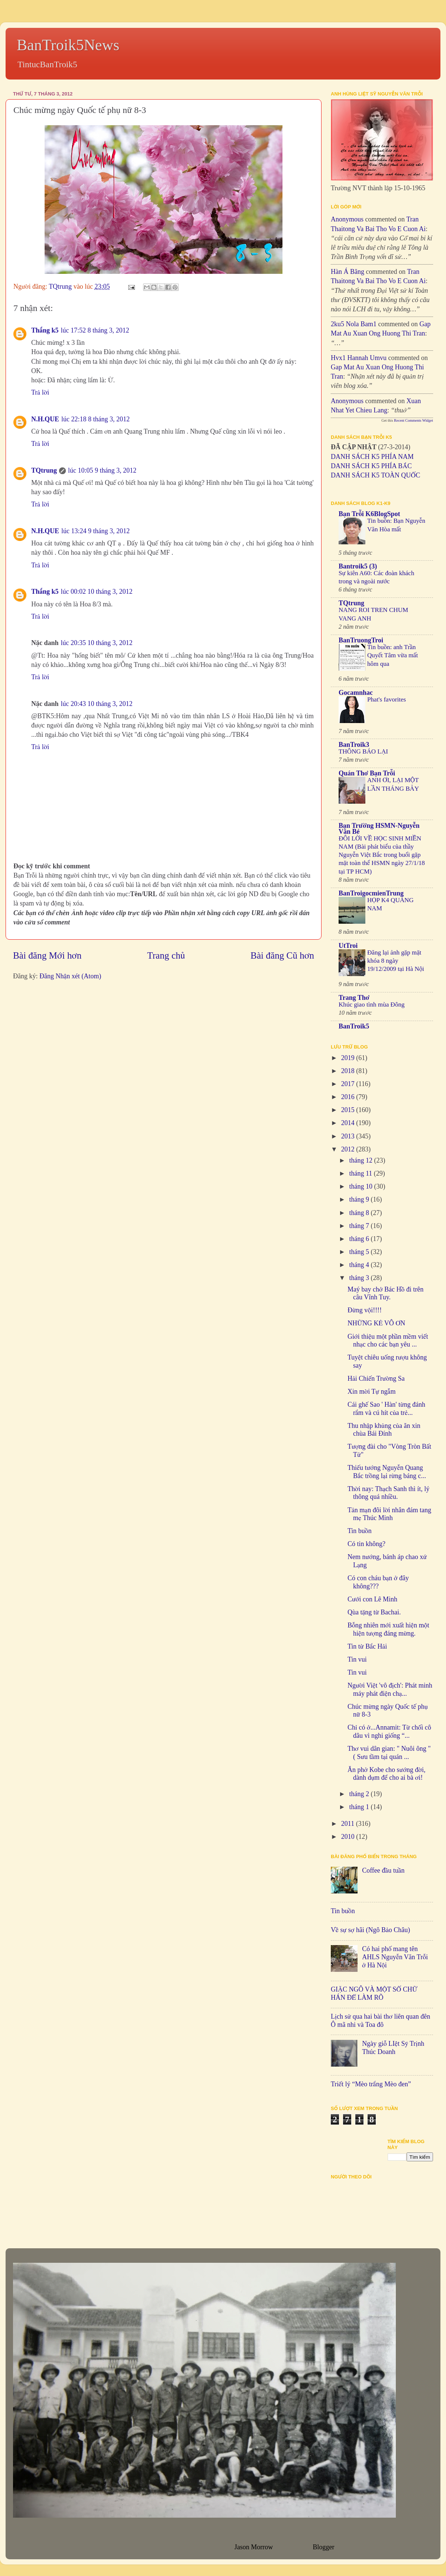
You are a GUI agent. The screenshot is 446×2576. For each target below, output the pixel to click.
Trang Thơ (354, 997)
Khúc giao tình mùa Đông (372, 1004)
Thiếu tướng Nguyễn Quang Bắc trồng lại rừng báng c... (387, 1472)
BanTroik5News (68, 45)
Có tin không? (366, 1544)
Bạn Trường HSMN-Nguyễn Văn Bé (379, 828)
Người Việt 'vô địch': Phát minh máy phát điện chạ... (390, 1689)
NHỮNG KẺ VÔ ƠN (376, 1323)
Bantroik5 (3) (358, 566)
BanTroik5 (354, 1026)
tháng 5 (360, 1251)
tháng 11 (361, 1173)
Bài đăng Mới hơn (47, 955)
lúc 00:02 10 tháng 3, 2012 (97, 591)
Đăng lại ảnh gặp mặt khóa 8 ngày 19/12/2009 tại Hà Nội (395, 960)
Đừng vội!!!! (365, 1310)
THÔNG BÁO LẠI (363, 751)
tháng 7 (360, 1225)
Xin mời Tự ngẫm (371, 1391)
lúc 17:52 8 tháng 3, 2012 (95, 330)
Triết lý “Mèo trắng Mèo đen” (371, 2084)
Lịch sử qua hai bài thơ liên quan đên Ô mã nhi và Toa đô (380, 2020)
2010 (348, 1836)
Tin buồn (360, 1531)
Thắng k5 (45, 330)
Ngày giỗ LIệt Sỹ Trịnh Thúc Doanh (393, 2047)
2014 (348, 1123)
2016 (348, 1097)
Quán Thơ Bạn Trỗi (367, 773)
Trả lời (40, 392)
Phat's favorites (386, 699)
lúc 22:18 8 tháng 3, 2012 (95, 419)
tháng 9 (360, 1199)
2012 (348, 1149)
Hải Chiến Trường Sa (376, 1378)
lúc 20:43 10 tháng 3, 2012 (97, 703)
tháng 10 (361, 1186)
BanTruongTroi (361, 640)
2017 (348, 1084)
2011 (348, 1823)
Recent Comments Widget (413, 420)
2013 (348, 1136)
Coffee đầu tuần (383, 1870)
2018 (348, 1071)
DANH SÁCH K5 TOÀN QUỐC (375, 475)
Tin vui (357, 1659)
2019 (348, 1058)
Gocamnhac (356, 692)
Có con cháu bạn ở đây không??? (378, 1582)
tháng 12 (361, 1160)
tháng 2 (360, 1794)
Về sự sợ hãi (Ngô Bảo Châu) (370, 1930)
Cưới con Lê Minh (372, 1599)
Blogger (323, 2547)
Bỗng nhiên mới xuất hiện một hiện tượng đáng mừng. (388, 1629)
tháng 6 (360, 1238)
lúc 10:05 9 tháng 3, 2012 (102, 470)
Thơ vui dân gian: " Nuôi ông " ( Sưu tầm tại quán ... (389, 1752)
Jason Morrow (253, 2547)
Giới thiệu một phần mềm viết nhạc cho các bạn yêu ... (388, 1340)
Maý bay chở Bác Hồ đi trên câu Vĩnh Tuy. (385, 1293)
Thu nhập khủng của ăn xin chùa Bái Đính (384, 1430)
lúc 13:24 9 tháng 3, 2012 (95, 531)
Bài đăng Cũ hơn (282, 955)
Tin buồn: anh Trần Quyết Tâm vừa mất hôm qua (392, 655)
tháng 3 (360, 1277)
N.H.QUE (45, 419)
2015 (348, 1110)
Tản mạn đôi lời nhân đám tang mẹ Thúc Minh (389, 1514)
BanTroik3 (354, 744)
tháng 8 (360, 1212)
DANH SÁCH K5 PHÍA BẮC (371, 466)
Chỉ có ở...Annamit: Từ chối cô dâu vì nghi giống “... (389, 1731)
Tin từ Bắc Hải (367, 1646)
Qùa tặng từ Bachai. (374, 1612)
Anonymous (347, 219)
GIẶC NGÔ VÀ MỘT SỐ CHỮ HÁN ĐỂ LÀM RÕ (374, 1993)
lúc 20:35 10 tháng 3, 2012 (97, 643)
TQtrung (44, 470)
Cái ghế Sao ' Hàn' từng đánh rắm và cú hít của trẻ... (386, 1408)
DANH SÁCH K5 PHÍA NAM (372, 456)
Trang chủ (166, 955)
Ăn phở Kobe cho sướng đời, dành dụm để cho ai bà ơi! (387, 1774)
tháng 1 (360, 1807)
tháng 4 (360, 1264)
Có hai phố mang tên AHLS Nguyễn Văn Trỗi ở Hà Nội (395, 1957)
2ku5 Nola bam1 (353, 324)
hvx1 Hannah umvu (359, 358)
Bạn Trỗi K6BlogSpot (369, 514)
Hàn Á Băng (347, 271)
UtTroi (348, 945)
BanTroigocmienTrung (371, 893)
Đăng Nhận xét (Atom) (70, 976)
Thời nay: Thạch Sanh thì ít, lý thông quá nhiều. (389, 1493)
